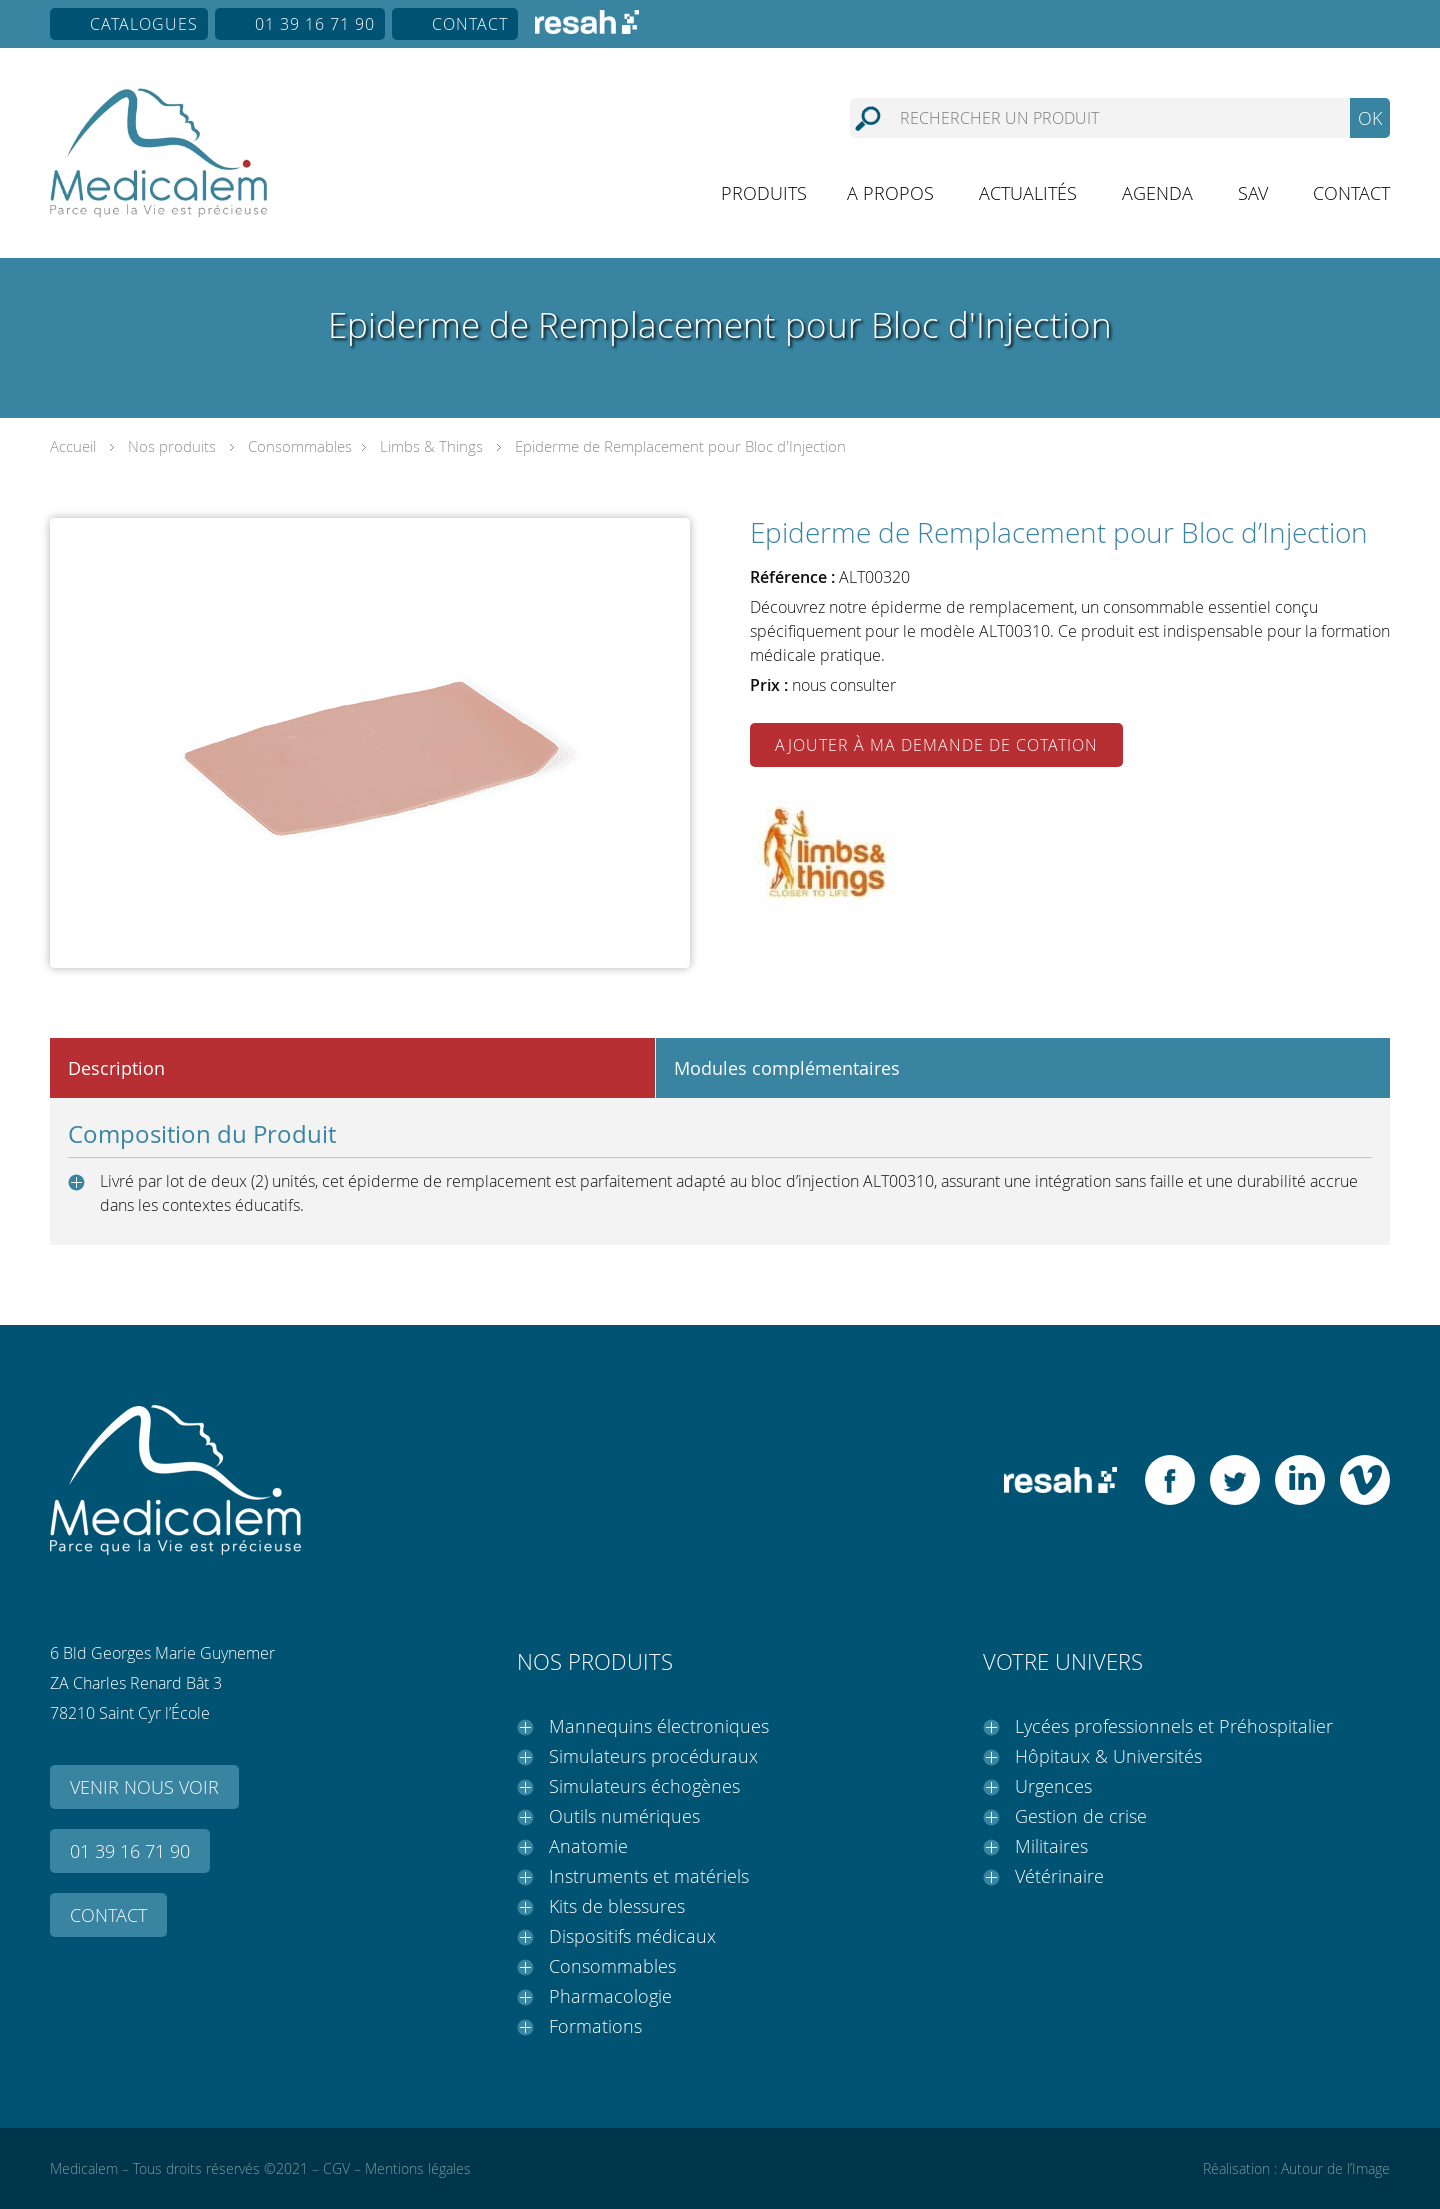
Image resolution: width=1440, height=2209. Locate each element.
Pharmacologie (610, 1996)
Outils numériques (624, 1816)
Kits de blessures (617, 1906)
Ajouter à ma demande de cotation (936, 745)
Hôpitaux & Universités (1108, 1756)
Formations (595, 2026)
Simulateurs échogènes (644, 1786)
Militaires (1051, 1846)
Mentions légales (418, 2168)
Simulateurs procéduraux (653, 1756)
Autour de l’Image (1335, 2168)
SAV (1253, 193)
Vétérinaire (1059, 1876)
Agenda (1157, 193)
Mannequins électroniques (659, 1726)
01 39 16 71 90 (315, 24)
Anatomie (588, 1846)
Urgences (1053, 1786)
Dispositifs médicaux (632, 1936)
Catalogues (144, 24)
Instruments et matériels (649, 1876)
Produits (764, 193)
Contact (470, 24)
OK (1370, 118)
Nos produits (172, 446)
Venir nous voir (144, 1787)
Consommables (300, 446)
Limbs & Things (431, 446)
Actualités (1028, 193)
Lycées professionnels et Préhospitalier (1174, 1726)
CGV (336, 2168)
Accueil (73, 446)
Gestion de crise (1081, 1816)
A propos (890, 193)
